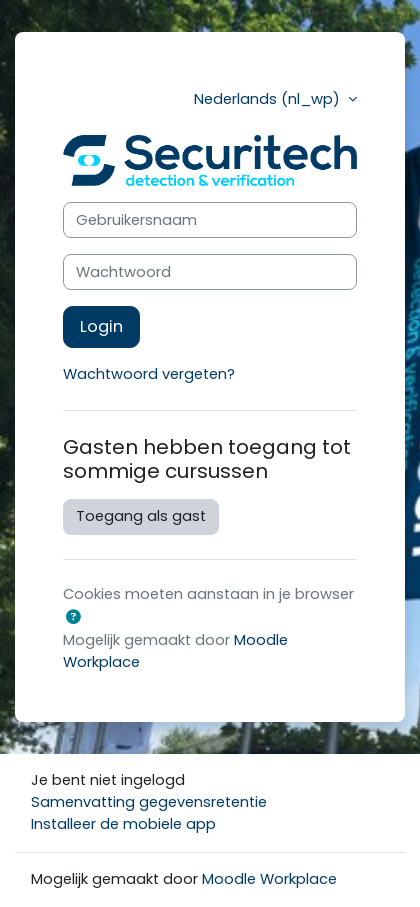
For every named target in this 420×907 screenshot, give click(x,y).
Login (101, 326)
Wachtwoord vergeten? (149, 374)
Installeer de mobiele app (123, 824)
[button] (73, 618)
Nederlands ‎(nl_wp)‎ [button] (269, 99)
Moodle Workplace (269, 879)
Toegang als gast (141, 516)
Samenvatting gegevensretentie (149, 802)
